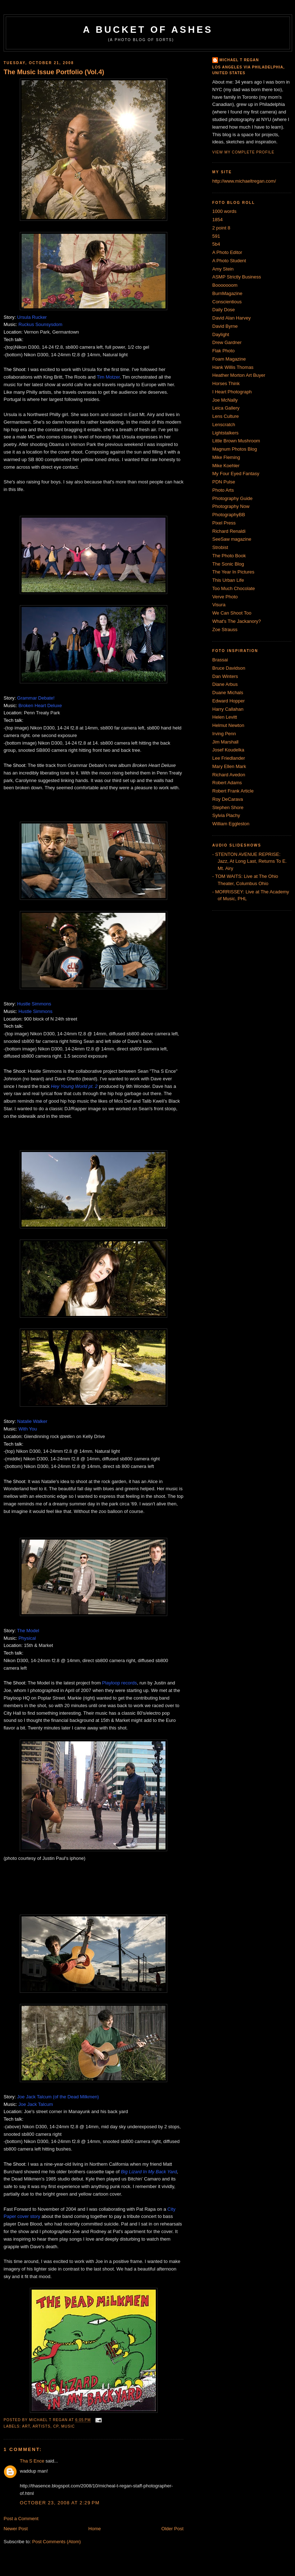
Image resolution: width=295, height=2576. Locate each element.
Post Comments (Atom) (56, 2541)
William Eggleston (230, 823)
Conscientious (227, 301)
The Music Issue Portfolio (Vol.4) (54, 72)
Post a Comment (21, 2518)
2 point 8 (221, 228)
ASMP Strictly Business (236, 277)
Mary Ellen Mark (229, 766)
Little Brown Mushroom (236, 440)
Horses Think (226, 383)
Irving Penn (224, 733)
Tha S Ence (32, 2461)
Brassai (220, 659)
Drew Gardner (227, 342)
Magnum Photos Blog (234, 449)
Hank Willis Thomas (233, 367)
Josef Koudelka (228, 750)
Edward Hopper (228, 701)
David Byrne (225, 326)
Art (26, 2426)
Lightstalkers (225, 433)
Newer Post (16, 2528)
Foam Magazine (229, 359)
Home (94, 2528)
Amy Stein (222, 269)
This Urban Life (228, 580)
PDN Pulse (223, 482)
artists (42, 2426)
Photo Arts (223, 490)
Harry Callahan (228, 709)
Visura (219, 604)
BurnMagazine (227, 293)
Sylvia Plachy (226, 815)
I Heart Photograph (232, 391)
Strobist (220, 547)
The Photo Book (229, 555)
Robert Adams (227, 782)
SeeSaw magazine (231, 539)
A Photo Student (229, 260)
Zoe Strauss (224, 629)
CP (56, 2426)
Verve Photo (225, 596)
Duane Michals (227, 692)
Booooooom (224, 285)
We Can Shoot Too (231, 613)
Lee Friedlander (228, 758)
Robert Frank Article (233, 791)
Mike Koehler (226, 465)
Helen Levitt (224, 717)
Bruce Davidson (228, 668)
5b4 (216, 244)
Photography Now (230, 506)
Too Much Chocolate (233, 588)
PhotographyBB (228, 514)
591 (216, 236)
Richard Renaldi (229, 531)
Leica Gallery (226, 408)
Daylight (220, 334)
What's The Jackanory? (236, 621)
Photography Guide (232, 498)
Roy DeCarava (227, 799)
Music (68, 2426)
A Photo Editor (227, 252)
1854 (217, 219)
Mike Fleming (226, 457)
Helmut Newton (228, 725)
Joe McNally (225, 400)
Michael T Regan (239, 60)
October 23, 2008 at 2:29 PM (60, 2502)
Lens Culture (225, 416)
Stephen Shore (228, 807)
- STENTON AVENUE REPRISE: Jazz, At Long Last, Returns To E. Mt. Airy (249, 861)
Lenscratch (223, 424)
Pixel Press (224, 523)
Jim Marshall (225, 742)
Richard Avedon (228, 774)
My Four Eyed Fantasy (235, 473)
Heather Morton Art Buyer (238, 375)
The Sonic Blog (228, 564)
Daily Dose (223, 309)
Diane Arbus (225, 684)
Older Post (172, 2528)
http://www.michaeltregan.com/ (244, 181)
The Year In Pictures (233, 572)
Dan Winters (225, 676)
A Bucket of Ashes (148, 29)
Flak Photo (223, 350)
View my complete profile (243, 152)
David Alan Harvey (231, 318)
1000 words (224, 211)
